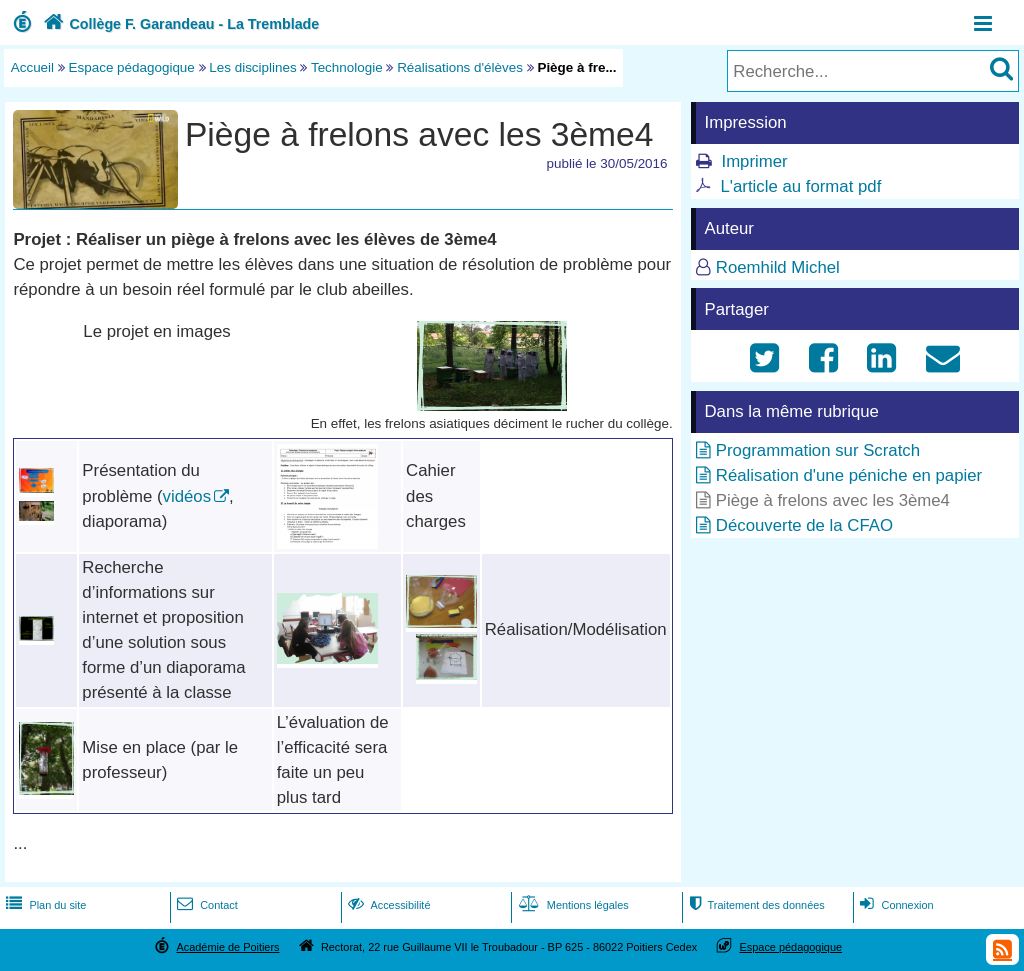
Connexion (894, 905)
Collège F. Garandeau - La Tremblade (179, 24)
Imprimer (754, 161)
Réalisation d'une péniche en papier (849, 475)
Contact (205, 905)
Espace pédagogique (132, 67)
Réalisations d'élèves (460, 67)
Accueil (32, 67)
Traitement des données (754, 905)
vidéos (187, 496)
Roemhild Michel (778, 267)
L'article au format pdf (800, 186)
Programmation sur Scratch (818, 450)
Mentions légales (572, 905)
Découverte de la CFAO (804, 525)
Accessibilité (387, 905)
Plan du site (44, 905)
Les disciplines (252, 67)
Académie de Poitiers (227, 947)
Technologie (347, 67)
